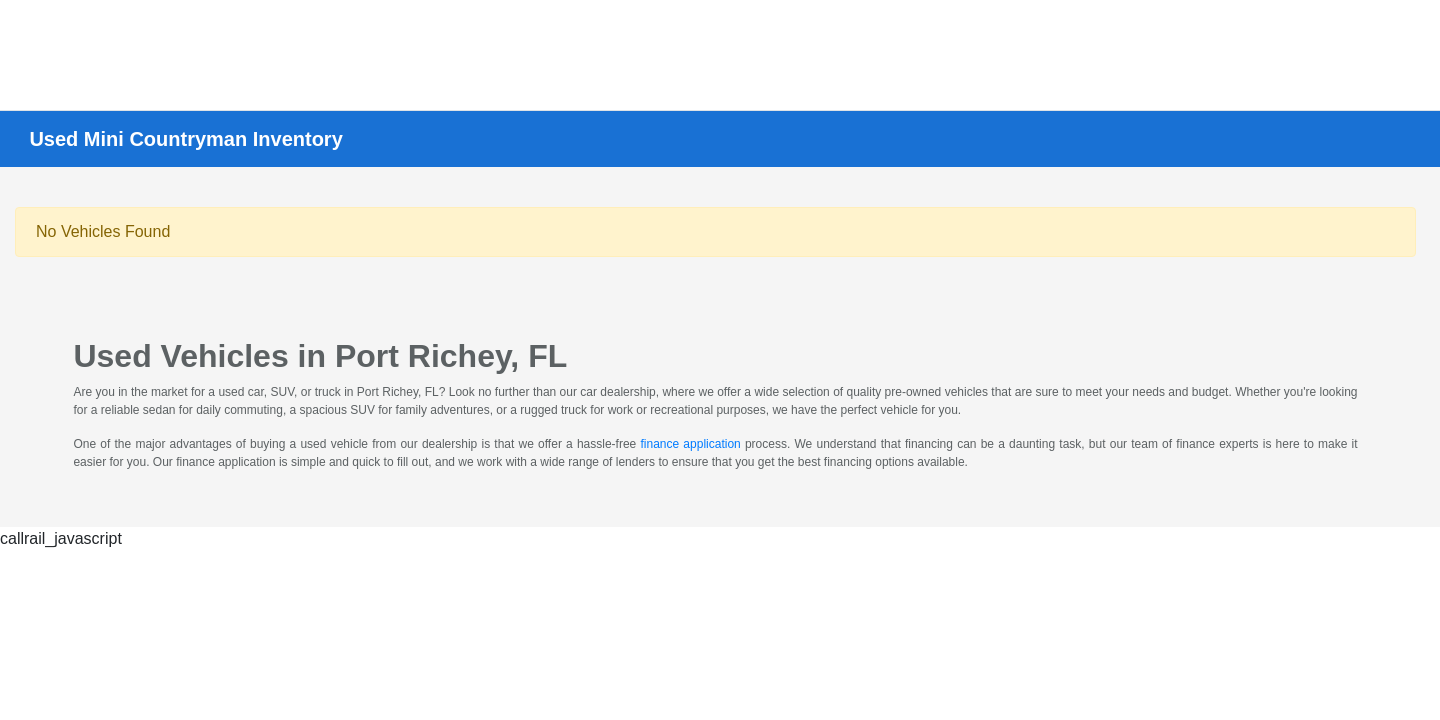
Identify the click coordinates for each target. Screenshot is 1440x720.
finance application (690, 444)
